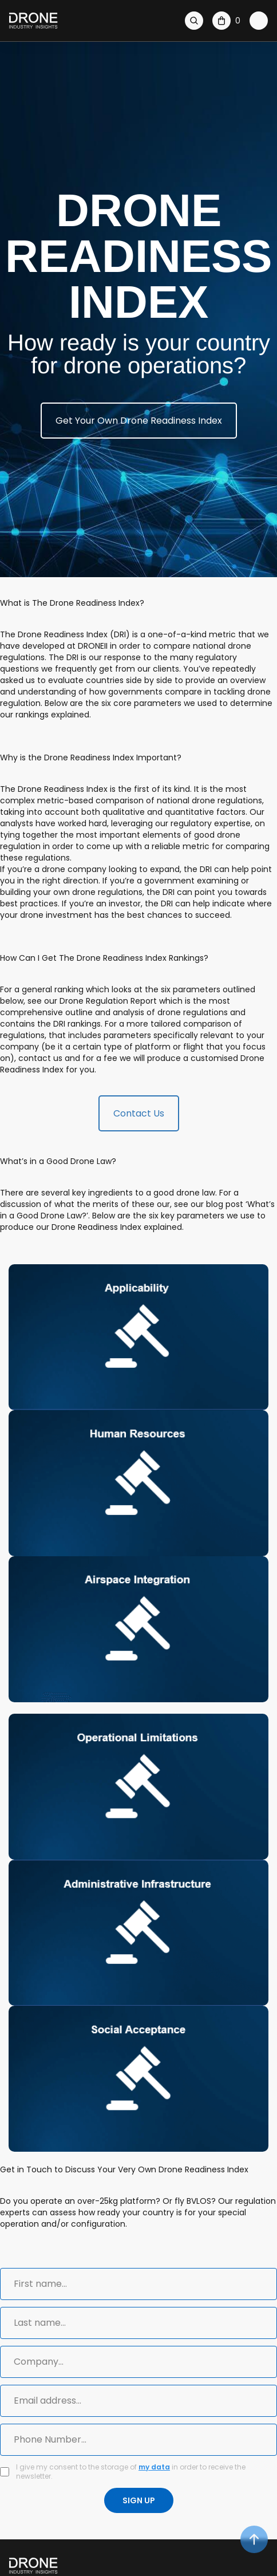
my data (154, 2467)
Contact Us (138, 1113)
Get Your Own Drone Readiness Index (139, 420)
